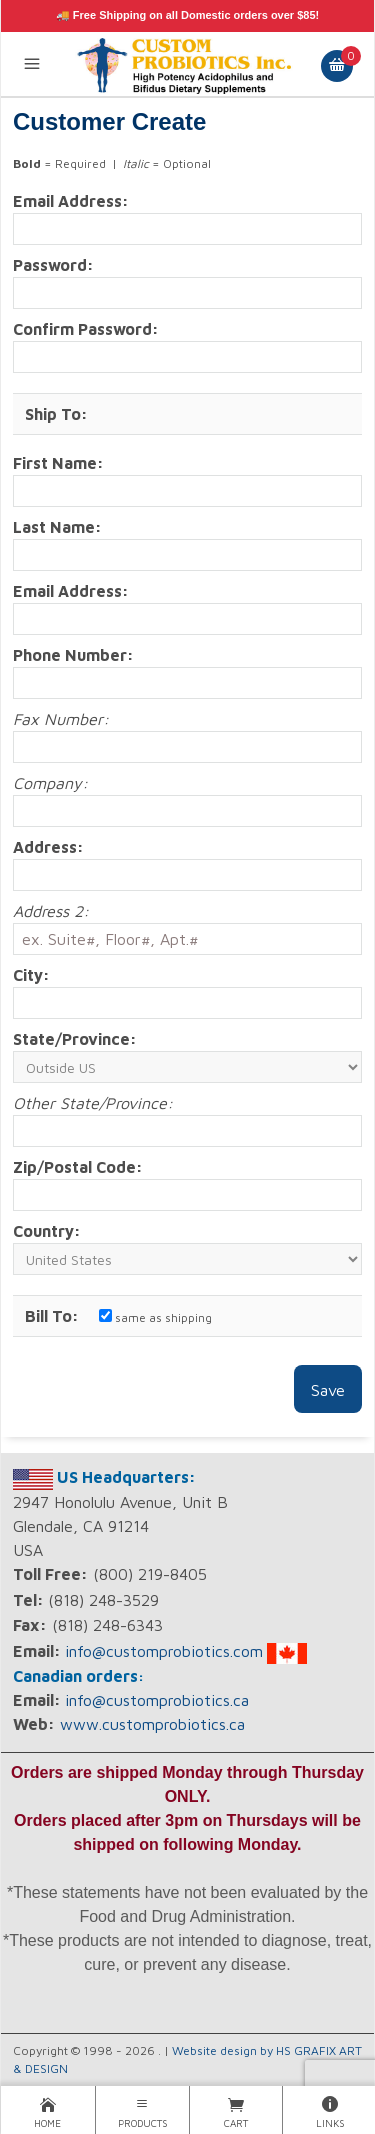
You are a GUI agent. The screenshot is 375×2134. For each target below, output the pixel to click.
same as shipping (155, 1317)
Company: (50, 783)
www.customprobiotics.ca (152, 1724)
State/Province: (75, 1039)
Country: (47, 1231)
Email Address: (71, 201)
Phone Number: (73, 655)
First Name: (58, 463)
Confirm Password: (86, 329)
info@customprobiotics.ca (157, 1700)
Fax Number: (61, 719)
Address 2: (51, 911)
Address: (48, 847)
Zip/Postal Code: (78, 1167)
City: (31, 975)
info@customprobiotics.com (164, 1651)
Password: (53, 265)
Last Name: (57, 527)
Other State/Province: (93, 1103)
